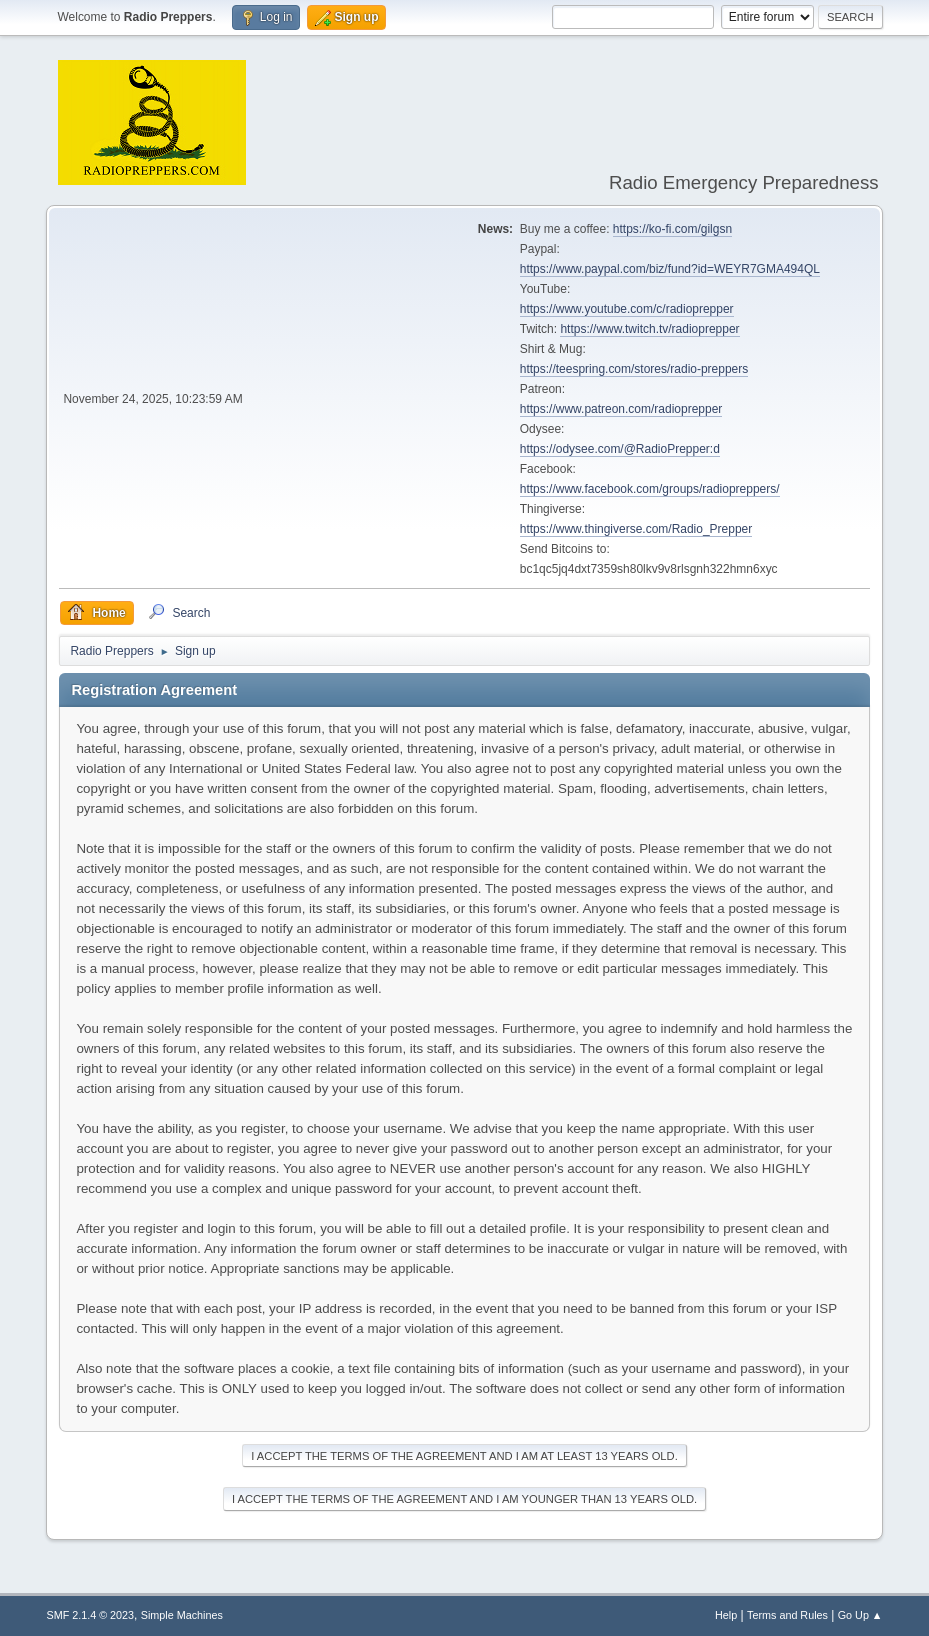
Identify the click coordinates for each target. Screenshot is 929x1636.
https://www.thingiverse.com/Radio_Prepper (636, 529)
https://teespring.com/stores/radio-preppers (634, 369)
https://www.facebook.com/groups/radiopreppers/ (650, 489)
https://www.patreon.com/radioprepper (621, 409)
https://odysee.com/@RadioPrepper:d (620, 449)
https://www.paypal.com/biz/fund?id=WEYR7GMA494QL (670, 269)
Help (726, 1615)
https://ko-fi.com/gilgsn (672, 229)
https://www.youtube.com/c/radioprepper (627, 309)
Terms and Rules (787, 1615)
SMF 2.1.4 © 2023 (90, 1615)
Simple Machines (182, 1615)
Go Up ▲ (860, 1615)
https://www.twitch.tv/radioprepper (649, 329)
